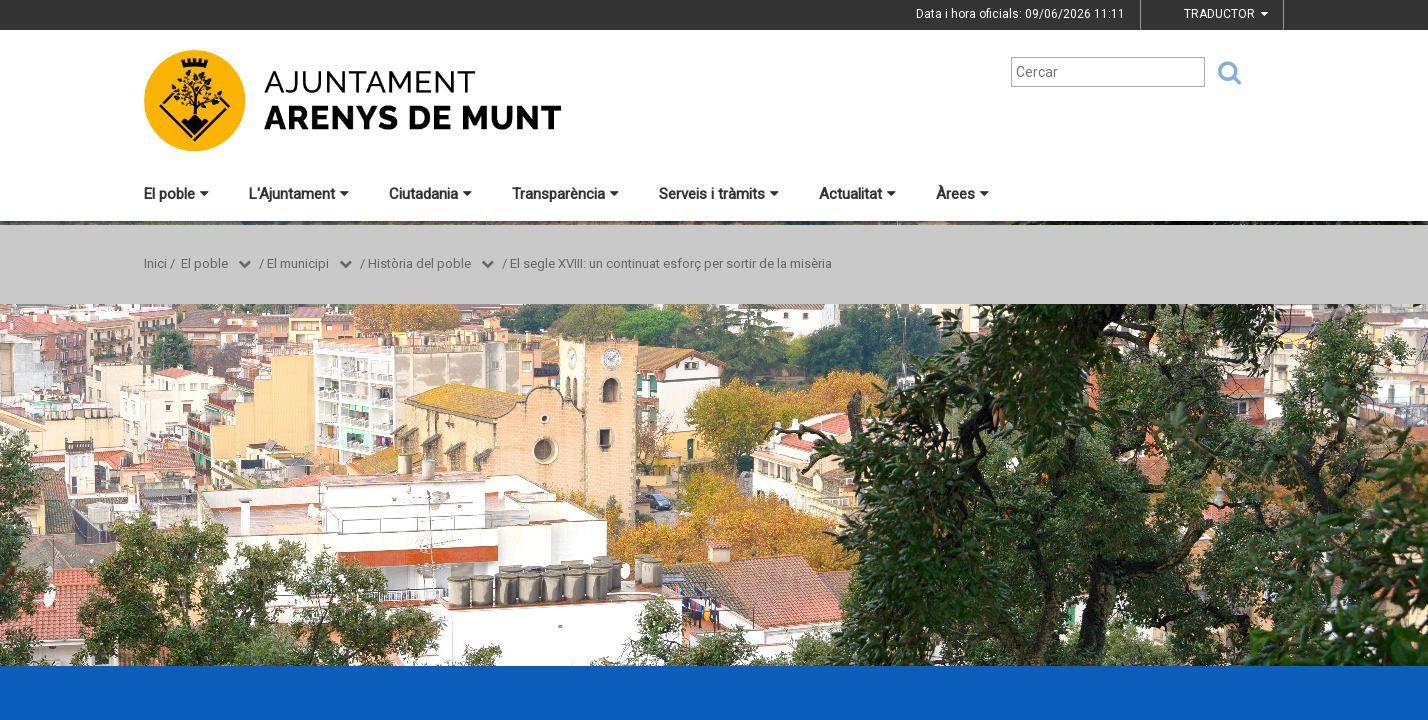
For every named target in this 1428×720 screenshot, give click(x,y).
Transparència (565, 194)
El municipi (298, 263)
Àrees (962, 194)
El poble (176, 194)
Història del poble (419, 263)
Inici (155, 263)
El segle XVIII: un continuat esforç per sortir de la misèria (671, 263)
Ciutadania (430, 194)
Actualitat (857, 194)
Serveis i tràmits (719, 194)
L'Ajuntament (299, 194)
